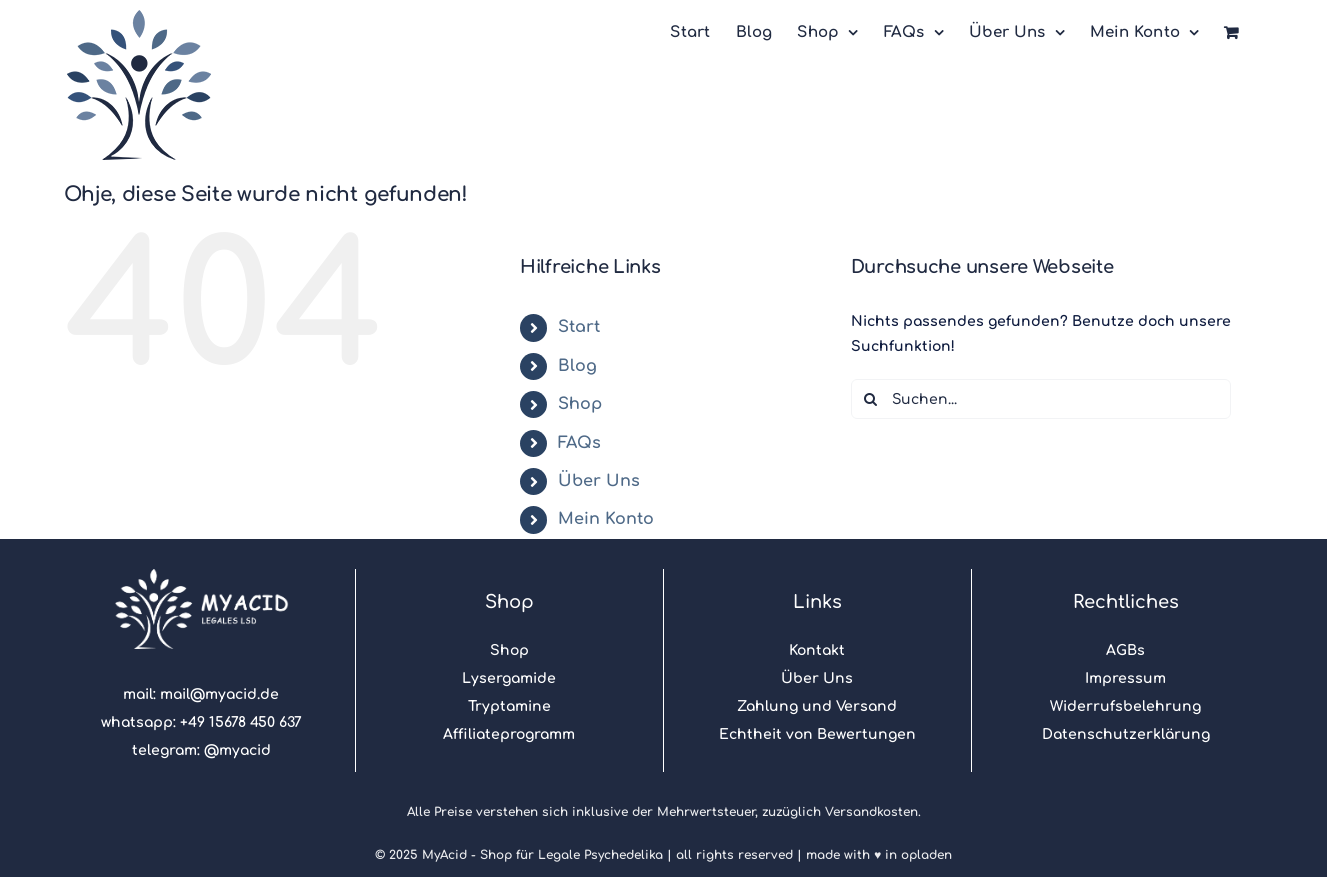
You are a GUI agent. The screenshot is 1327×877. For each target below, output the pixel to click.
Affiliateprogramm (509, 734)
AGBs (1125, 650)
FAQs (579, 443)
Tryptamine (509, 706)
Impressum (1125, 678)
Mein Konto (606, 519)
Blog (577, 366)
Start (579, 327)
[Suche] (871, 399)
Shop (580, 404)
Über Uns (599, 481)
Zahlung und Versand (817, 706)
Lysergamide (509, 678)
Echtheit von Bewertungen (817, 734)
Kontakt (817, 650)
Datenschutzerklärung (1126, 734)
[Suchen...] (1041, 399)
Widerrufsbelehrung (1125, 706)
